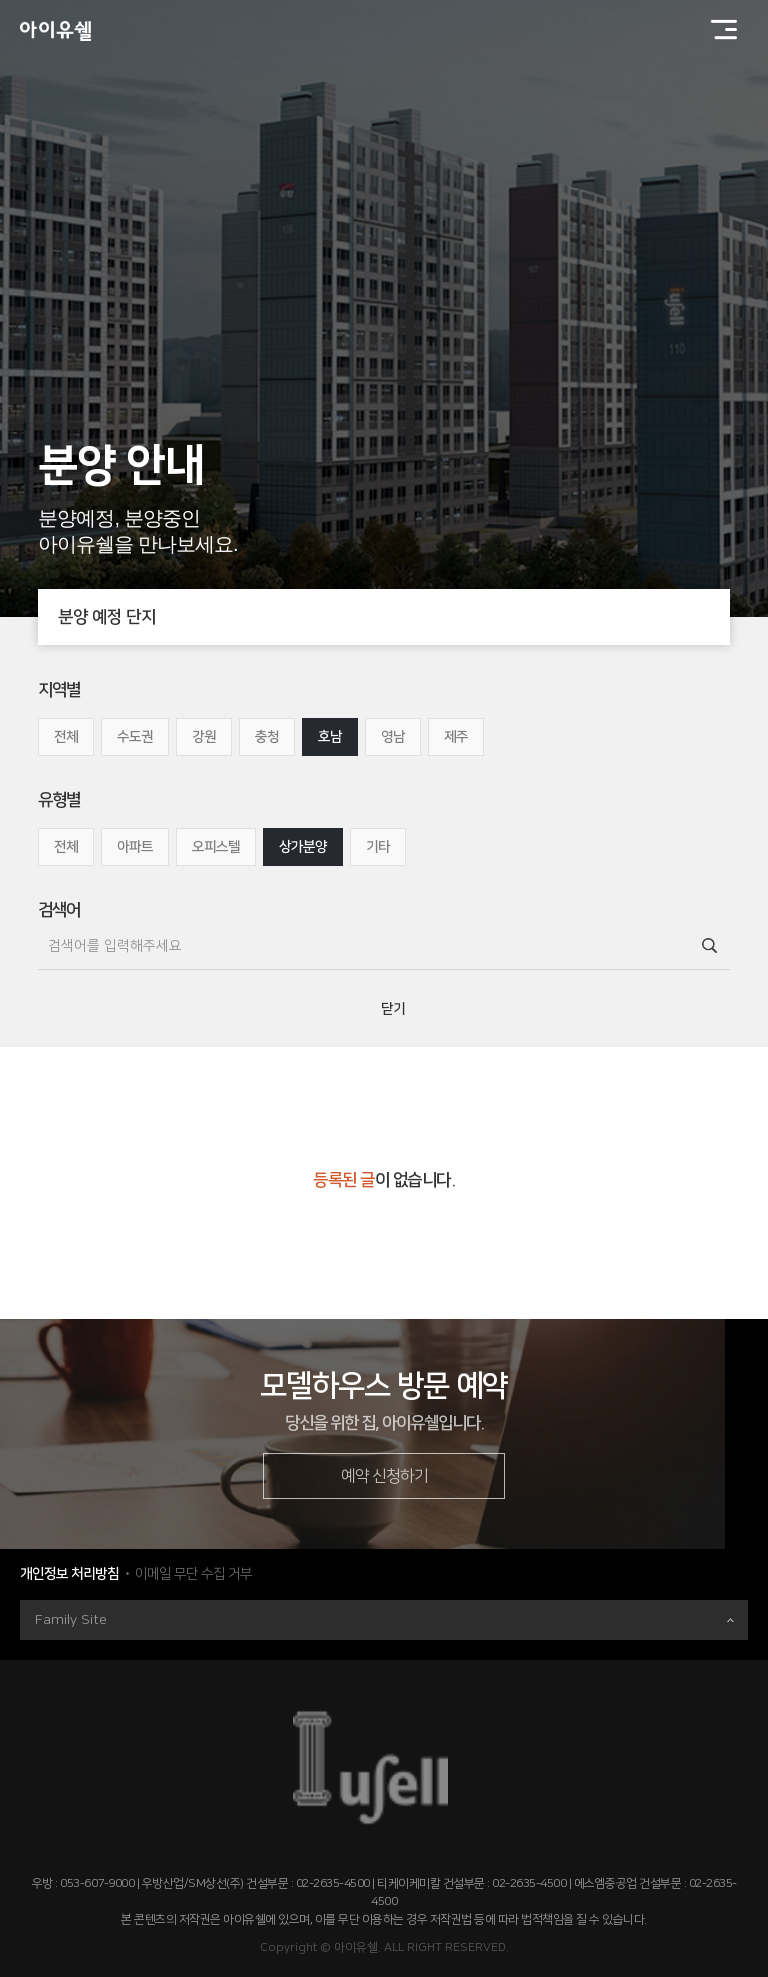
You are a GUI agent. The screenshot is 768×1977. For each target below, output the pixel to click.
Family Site (384, 1620)
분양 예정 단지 (393, 617)
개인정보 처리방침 (69, 1574)
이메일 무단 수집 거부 (193, 1574)
